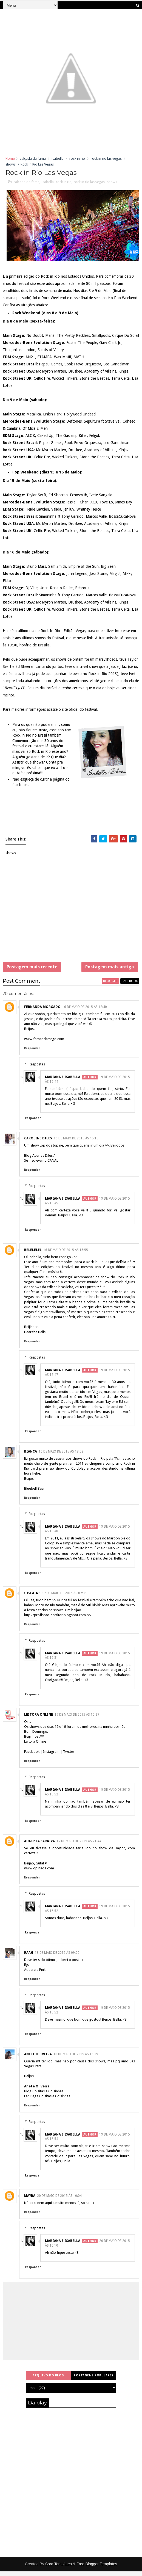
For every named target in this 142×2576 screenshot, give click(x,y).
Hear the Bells (35, 1337)
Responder (32, 1053)
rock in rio (77, 158)
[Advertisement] (71, 913)
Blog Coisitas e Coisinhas (43, 2096)
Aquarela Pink (35, 1974)
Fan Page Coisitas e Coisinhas (47, 2101)
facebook (130, 986)
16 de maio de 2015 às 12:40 (84, 1012)
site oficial (70, 710)
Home (10, 158)
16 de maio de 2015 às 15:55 (65, 1255)
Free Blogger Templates (96, 2569)
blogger (110, 986)
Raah (28, 1958)
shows (10, 164)
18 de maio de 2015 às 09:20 (57, 1958)
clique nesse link (79, 639)
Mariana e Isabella (62, 1082)
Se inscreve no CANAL (41, 1165)
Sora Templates (58, 2569)
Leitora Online (38, 1719)
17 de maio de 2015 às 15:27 (77, 1719)
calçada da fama (33, 158)
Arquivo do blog (48, 2380)
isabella (58, 158)
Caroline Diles (38, 1143)
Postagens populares (93, 2380)
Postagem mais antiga (109, 969)
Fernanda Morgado (42, 1012)
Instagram (51, 1756)
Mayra (29, 2201)
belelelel (33, 1255)
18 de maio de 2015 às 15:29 (75, 2059)
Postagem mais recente (32, 969)
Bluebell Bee (34, 1493)
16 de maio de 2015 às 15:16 (76, 1143)
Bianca (30, 1456)
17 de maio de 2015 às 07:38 (64, 1598)
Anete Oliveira (38, 2059)
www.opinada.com (39, 1873)
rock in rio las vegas (106, 158)
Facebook (31, 1756)
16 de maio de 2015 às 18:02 (61, 1456)
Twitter (68, 1756)
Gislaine (32, 1598)
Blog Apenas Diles (38, 1160)
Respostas (37, 1069)
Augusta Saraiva (39, 1846)
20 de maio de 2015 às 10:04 (59, 2201)
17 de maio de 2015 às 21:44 (78, 1846)
